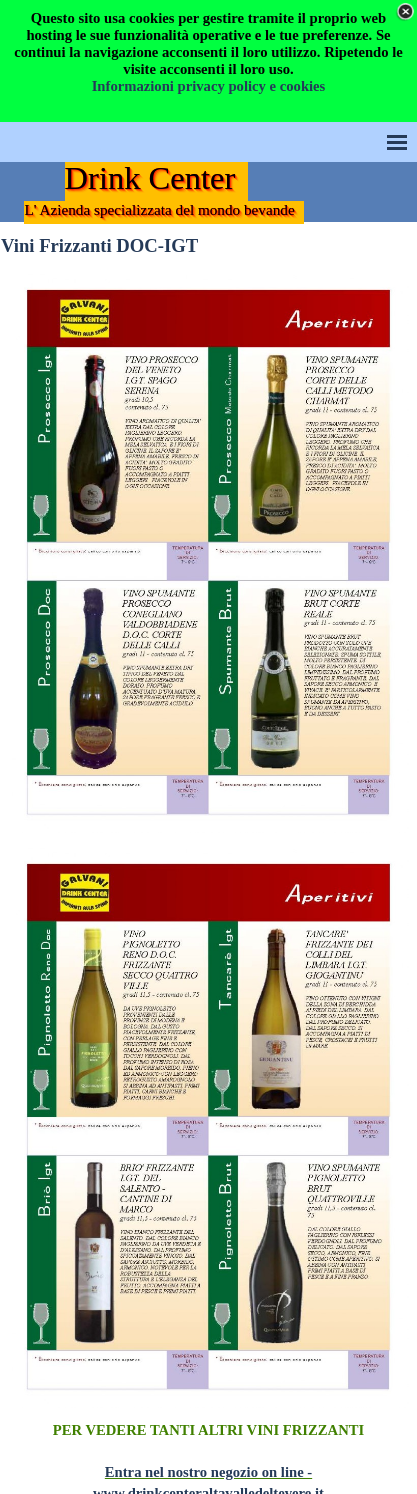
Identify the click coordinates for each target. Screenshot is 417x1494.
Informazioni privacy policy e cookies (209, 86)
